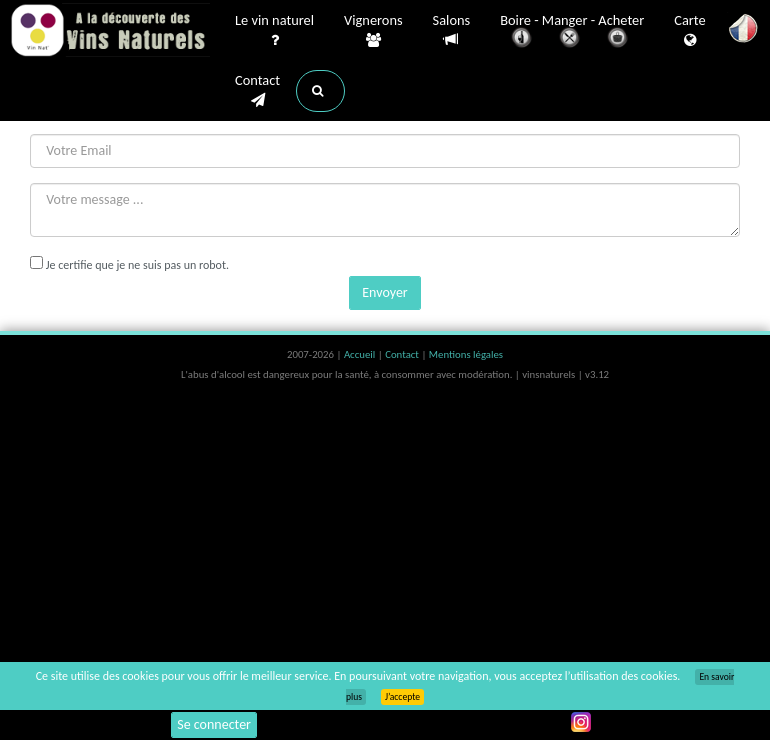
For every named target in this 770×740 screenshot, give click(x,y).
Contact (257, 91)
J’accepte (402, 697)
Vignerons (373, 31)
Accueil (361, 354)
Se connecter (214, 724)
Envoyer (384, 292)
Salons (452, 30)
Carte (689, 31)
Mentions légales (466, 354)
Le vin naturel (274, 31)
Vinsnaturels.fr (110, 32)
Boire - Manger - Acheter (572, 32)
